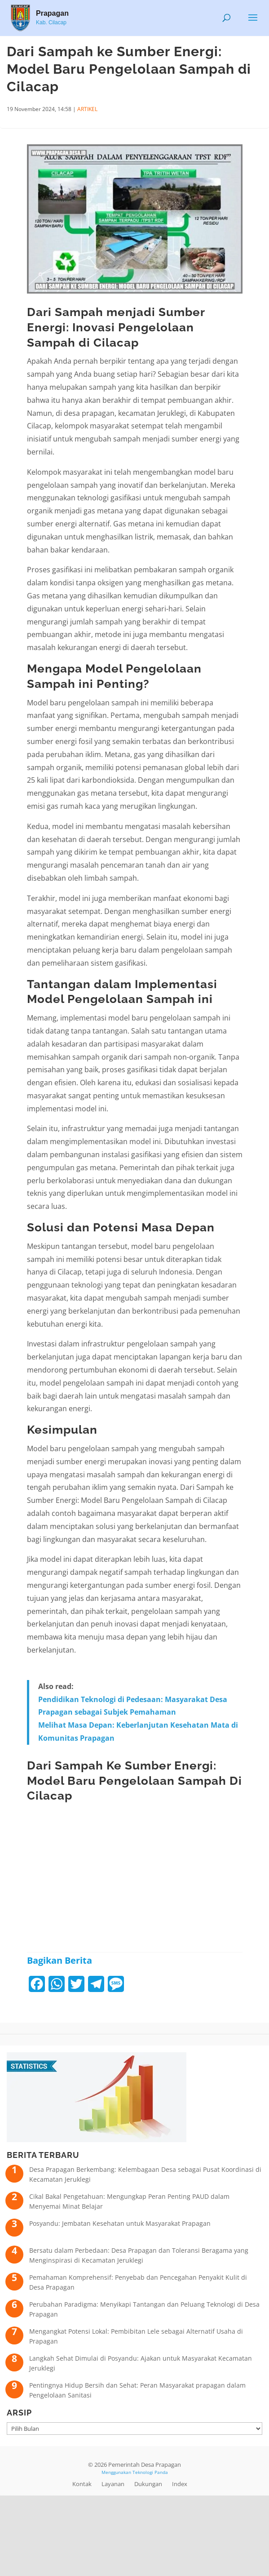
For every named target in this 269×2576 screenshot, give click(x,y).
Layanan (112, 2484)
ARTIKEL (87, 109)
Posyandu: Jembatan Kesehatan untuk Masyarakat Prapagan (120, 2223)
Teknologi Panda (150, 2472)
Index (179, 2484)
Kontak (82, 2484)
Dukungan (148, 2484)
